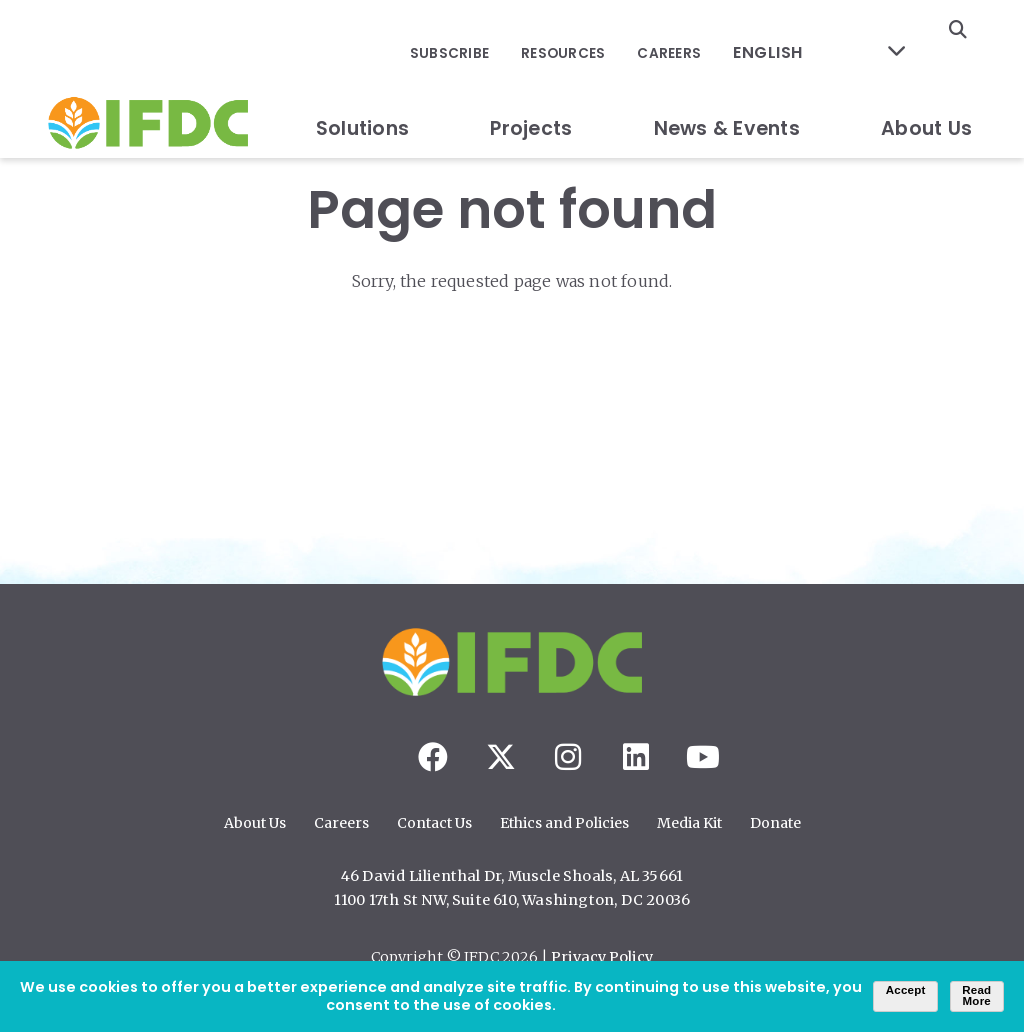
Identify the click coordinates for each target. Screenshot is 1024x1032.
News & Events (727, 83)
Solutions (362, 83)
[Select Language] (832, 30)
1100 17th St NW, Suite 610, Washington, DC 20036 (512, 900)
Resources (596, 30)
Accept (906, 990)
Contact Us (434, 823)
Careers (697, 30)
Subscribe (487, 30)
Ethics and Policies (564, 823)
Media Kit (689, 823)
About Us (926, 83)
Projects (531, 83)
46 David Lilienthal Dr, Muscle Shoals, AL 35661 (512, 876)
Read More (976, 996)
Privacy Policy (602, 957)
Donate (775, 823)
